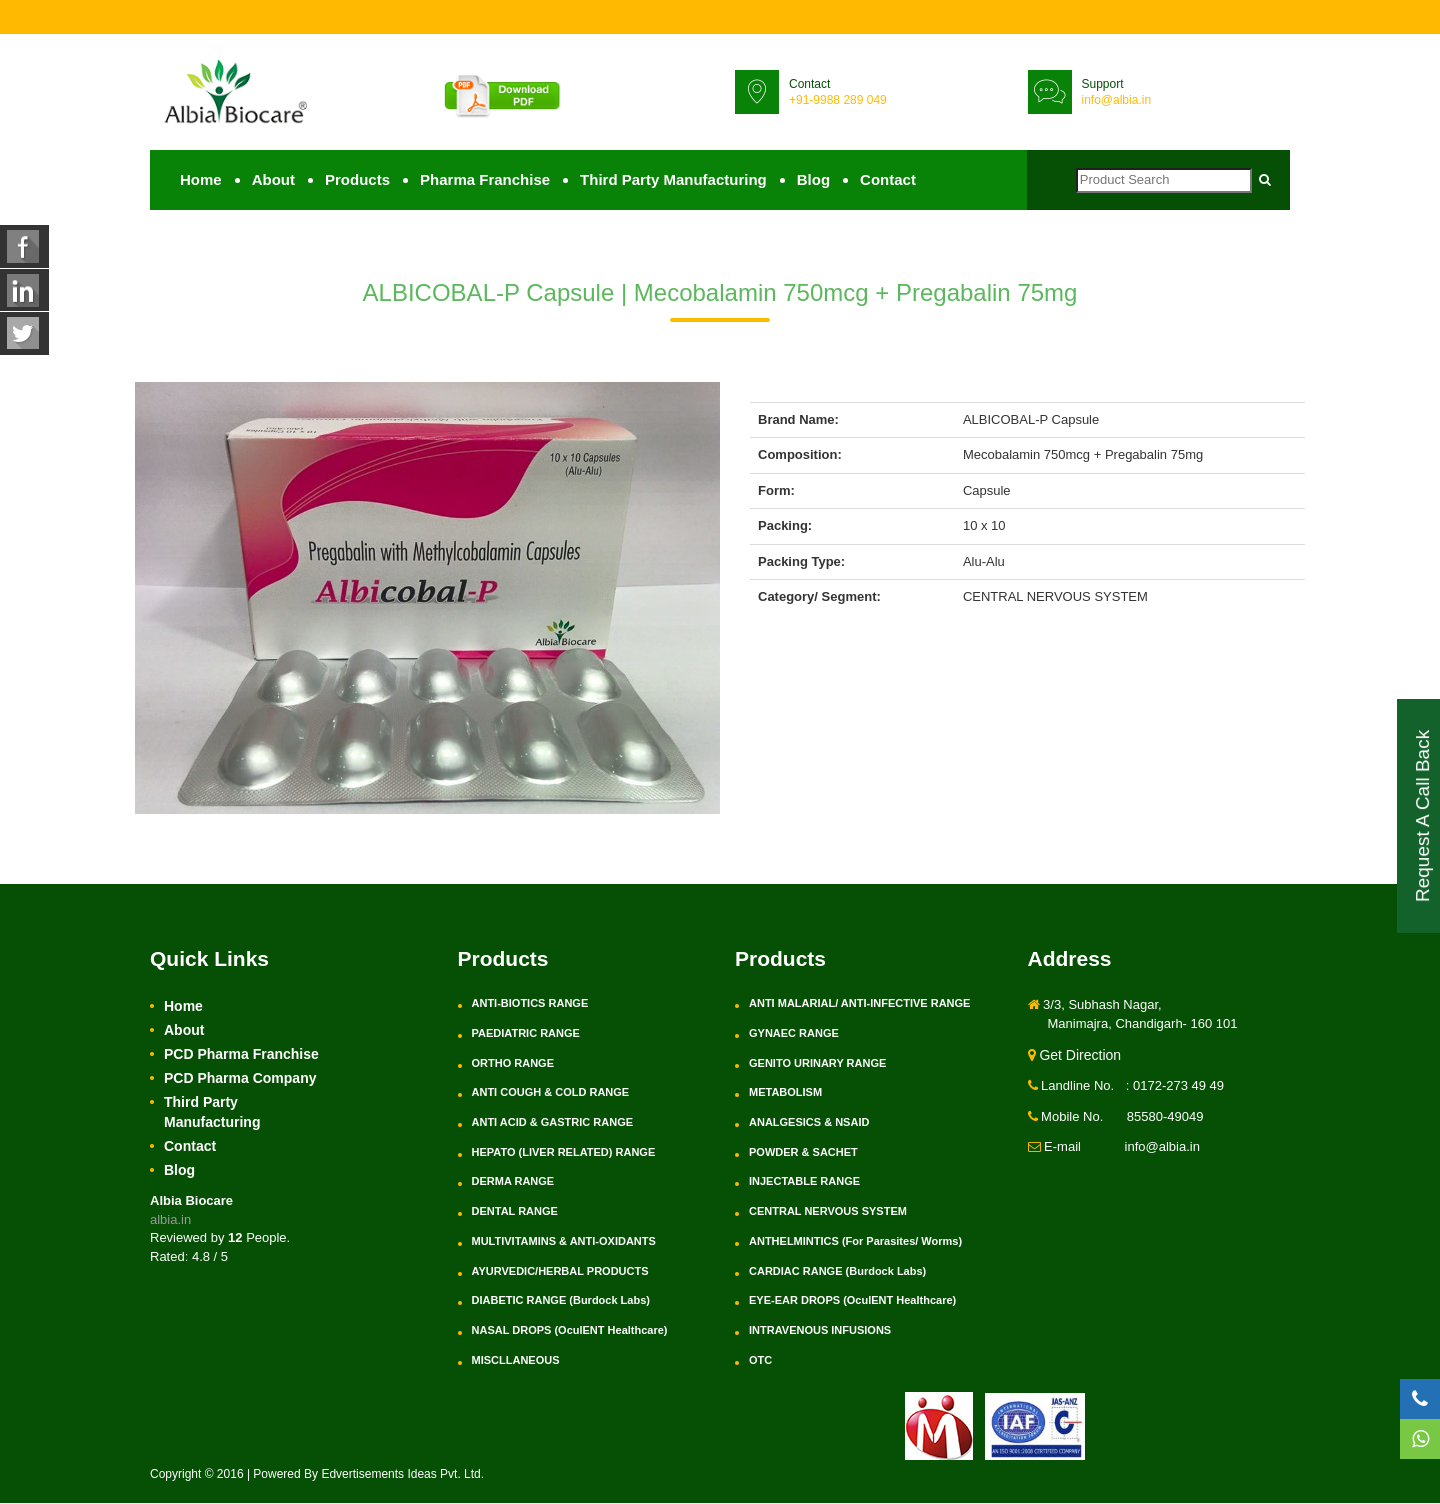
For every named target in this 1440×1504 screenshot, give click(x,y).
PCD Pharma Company (240, 1079)
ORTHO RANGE (513, 1063)
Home (201, 180)
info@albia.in (1117, 100)
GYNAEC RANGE (794, 1034)
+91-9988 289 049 (838, 100)
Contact (888, 180)
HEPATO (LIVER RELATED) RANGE (564, 1153)
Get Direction (1075, 1056)
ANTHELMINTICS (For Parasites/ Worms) (855, 1242)
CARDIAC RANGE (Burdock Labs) (837, 1271)
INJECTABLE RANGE (804, 1182)
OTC (760, 1360)
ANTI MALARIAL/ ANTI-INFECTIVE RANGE (859, 1004)
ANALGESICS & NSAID (809, 1123)
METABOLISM (785, 1093)
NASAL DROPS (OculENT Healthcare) (570, 1331)
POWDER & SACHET (803, 1153)
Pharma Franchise (485, 180)
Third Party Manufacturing (673, 180)
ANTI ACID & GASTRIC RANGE (553, 1123)
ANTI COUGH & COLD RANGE (551, 1093)
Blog (813, 180)
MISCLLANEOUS (516, 1360)
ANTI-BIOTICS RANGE (530, 1004)
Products (357, 180)
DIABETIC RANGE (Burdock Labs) (561, 1301)
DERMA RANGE (513, 1182)
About (273, 180)
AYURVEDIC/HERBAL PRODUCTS (560, 1271)
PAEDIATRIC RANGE (526, 1034)
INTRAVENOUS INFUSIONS (820, 1331)
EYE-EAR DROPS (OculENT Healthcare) (852, 1301)
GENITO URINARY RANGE (817, 1063)
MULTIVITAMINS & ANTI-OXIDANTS (564, 1242)
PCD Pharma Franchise (241, 1055)
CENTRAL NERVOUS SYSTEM (828, 1212)
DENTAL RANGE (515, 1212)
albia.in (170, 1220)
